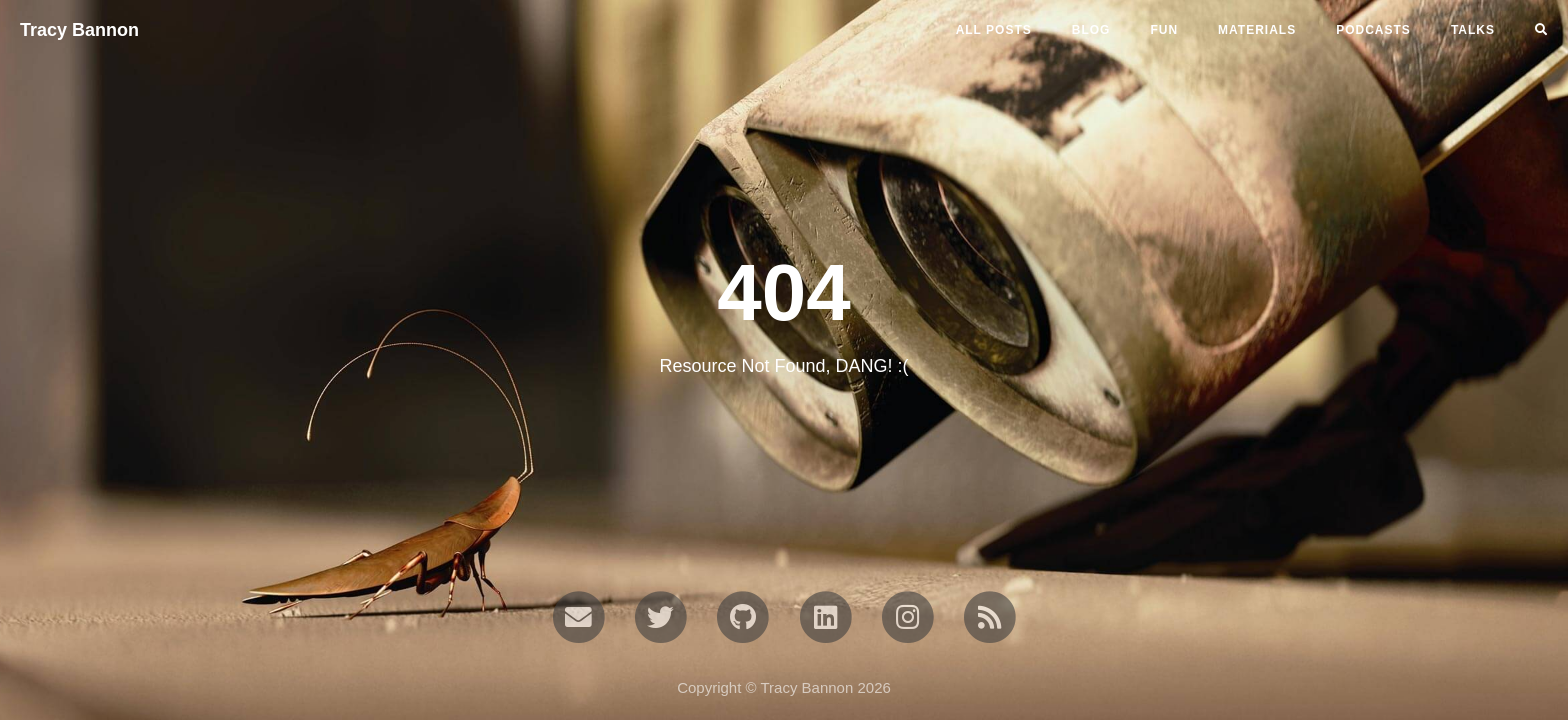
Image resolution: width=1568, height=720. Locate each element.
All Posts (994, 30)
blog (1091, 30)
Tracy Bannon (79, 30)
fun (1164, 30)
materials (1257, 30)
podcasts (1373, 30)
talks (1473, 30)
